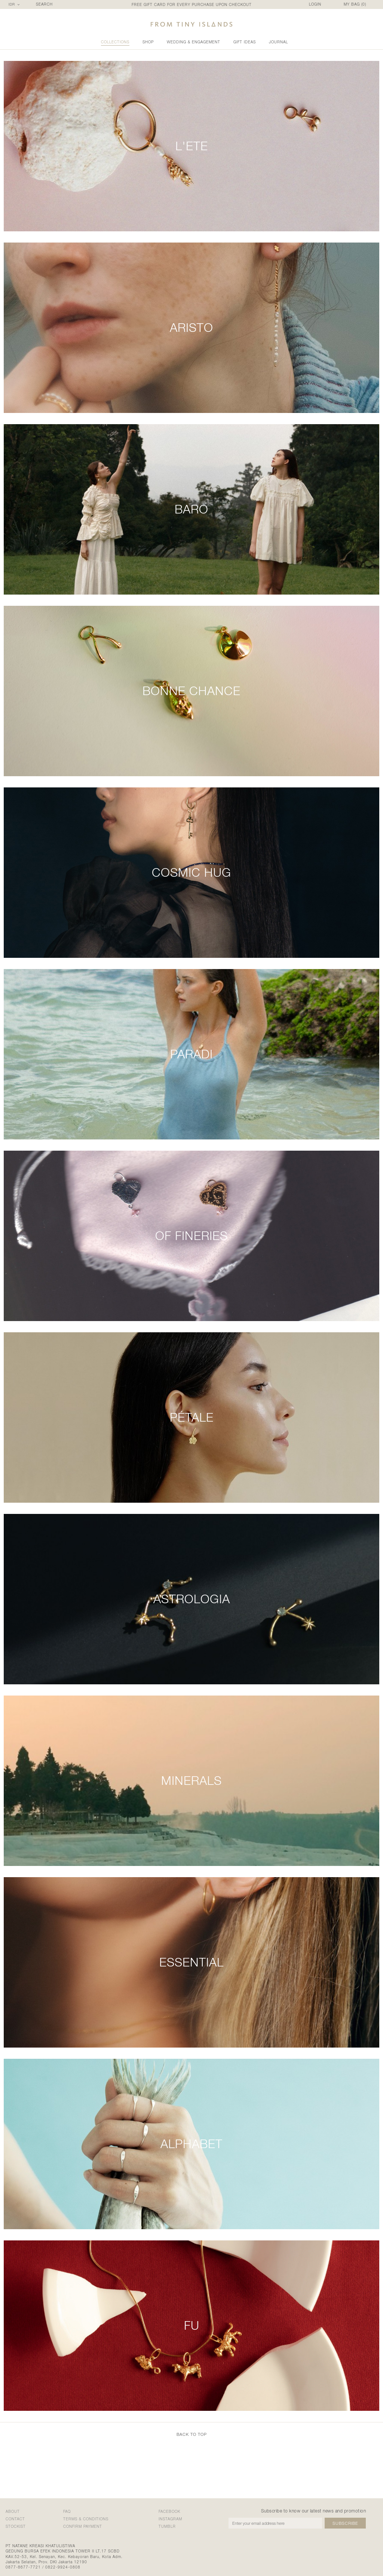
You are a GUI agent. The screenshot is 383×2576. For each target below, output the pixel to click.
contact (15, 2519)
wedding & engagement (193, 42)
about (13, 2511)
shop (148, 42)
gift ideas (244, 42)
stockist (16, 2526)
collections (115, 42)
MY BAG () (355, 4)
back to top (192, 2434)
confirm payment (82, 2526)
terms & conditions (85, 2519)
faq (67, 2511)
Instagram (170, 2519)
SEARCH (44, 4)
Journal (278, 42)
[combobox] (15, 4)
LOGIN (315, 4)
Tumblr (167, 2526)
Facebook (169, 2511)
